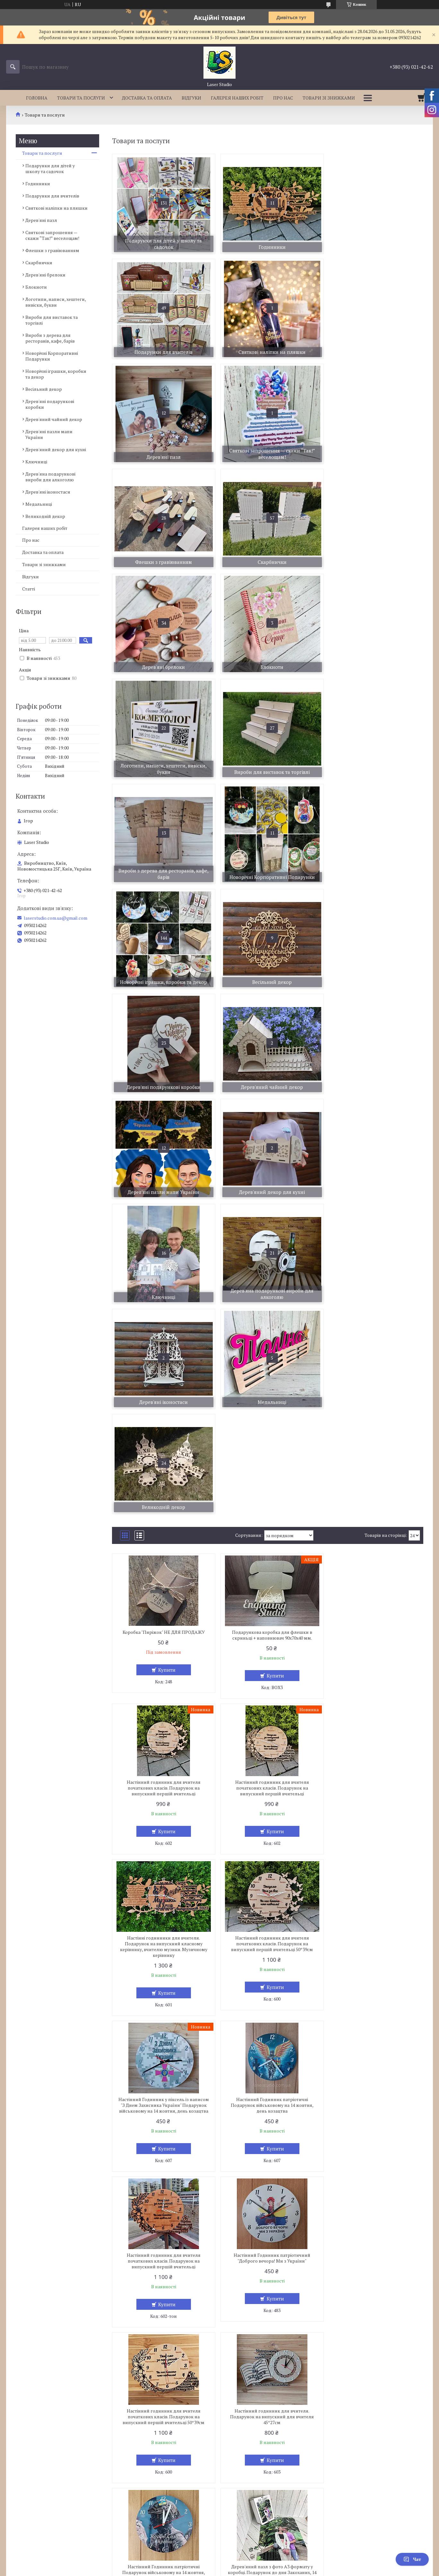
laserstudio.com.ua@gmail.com (55, 918)
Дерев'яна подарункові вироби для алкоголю (50, 477)
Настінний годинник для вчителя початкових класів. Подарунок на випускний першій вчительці (373, 1218)
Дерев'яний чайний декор (53, 419)
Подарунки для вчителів (52, 196)
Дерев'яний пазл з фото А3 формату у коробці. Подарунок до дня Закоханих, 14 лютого (267, 1852)
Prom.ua (249, 2558)
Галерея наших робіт (237, 98)
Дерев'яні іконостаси (47, 492)
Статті (28, 589)
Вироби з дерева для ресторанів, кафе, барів (50, 338)
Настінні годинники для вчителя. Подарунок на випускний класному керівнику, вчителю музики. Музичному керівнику (267, 1376)
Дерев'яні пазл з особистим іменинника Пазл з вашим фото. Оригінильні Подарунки (162, 2169)
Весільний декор (43, 389)
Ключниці (36, 462)
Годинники (37, 183)
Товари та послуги (81, 98)
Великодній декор (45, 516)
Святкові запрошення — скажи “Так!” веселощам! (52, 235)
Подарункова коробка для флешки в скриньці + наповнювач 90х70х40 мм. (268, 1215)
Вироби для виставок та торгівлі (51, 320)
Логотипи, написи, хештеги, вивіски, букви (55, 302)
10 (395, 2422)
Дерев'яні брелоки (45, 275)
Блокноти (36, 287)
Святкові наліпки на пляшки (56, 208)
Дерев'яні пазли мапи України (49, 434)
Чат (412, 2559)
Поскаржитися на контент (206, 2569)
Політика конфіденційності (256, 2569)
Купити (165, 1250)
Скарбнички (38, 262)
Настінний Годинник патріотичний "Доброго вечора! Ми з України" (162, 1694)
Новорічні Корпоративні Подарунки (51, 356)
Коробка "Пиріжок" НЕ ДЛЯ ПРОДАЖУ (162, 1212)
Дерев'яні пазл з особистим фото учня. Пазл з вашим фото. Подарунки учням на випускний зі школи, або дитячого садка (267, 2008)
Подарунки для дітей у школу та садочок (50, 168)
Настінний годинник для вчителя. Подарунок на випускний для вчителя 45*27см (373, 1696)
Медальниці (38, 504)
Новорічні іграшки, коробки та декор (55, 374)
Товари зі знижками (329, 98)
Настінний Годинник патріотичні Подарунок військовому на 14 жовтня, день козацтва (267, 1535)
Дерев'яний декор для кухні (55, 449)
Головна (36, 98)
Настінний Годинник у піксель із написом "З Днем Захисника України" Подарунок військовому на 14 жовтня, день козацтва (162, 1538)
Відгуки (191, 98)
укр (15, 2491)
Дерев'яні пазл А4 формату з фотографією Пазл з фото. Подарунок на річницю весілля (373, 2169)
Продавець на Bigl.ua (219, 2564)
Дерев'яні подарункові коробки (49, 404)
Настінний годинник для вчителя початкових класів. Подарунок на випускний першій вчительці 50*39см (373, 1373)
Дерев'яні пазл (41, 220)
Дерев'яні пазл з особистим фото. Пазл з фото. (373, 1849)
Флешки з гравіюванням (52, 250)
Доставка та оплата (147, 98)
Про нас (283, 98)
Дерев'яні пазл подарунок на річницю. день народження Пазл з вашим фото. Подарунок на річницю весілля (267, 2169)
